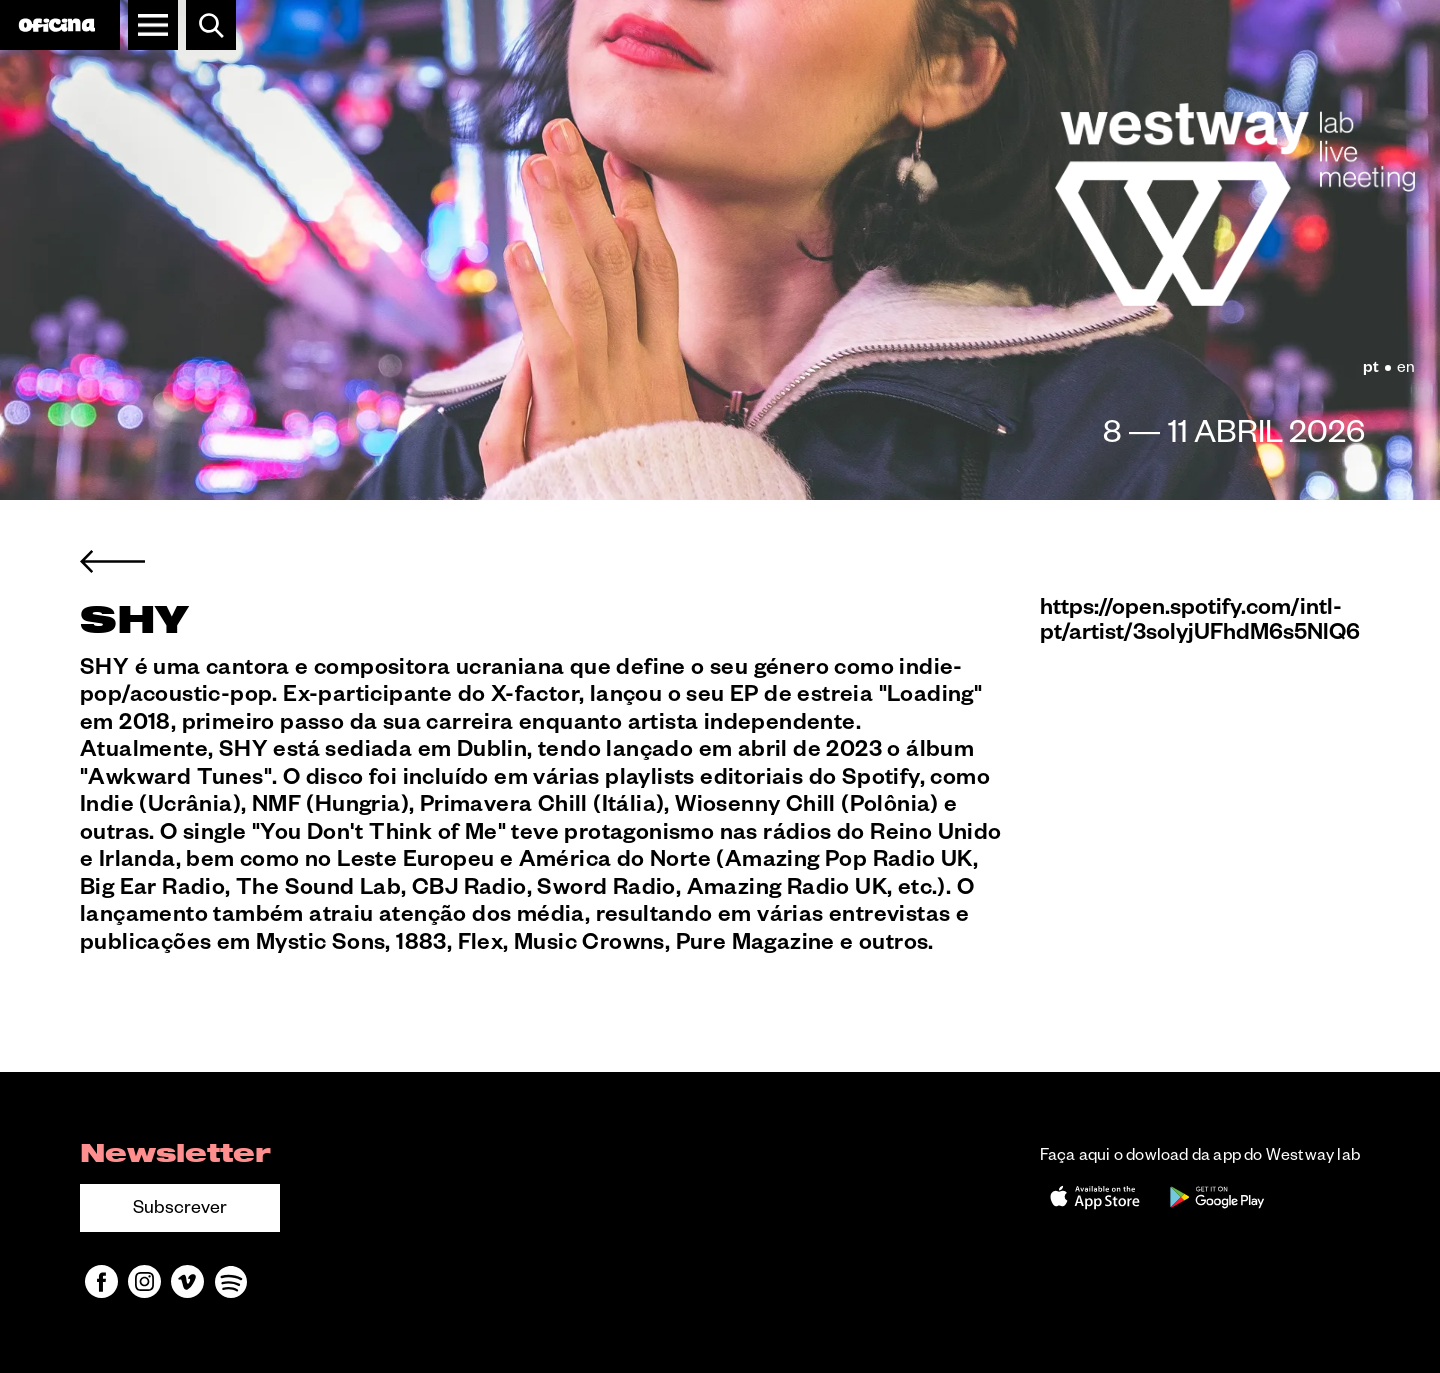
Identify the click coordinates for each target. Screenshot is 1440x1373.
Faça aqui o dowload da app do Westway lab (1200, 1158)
